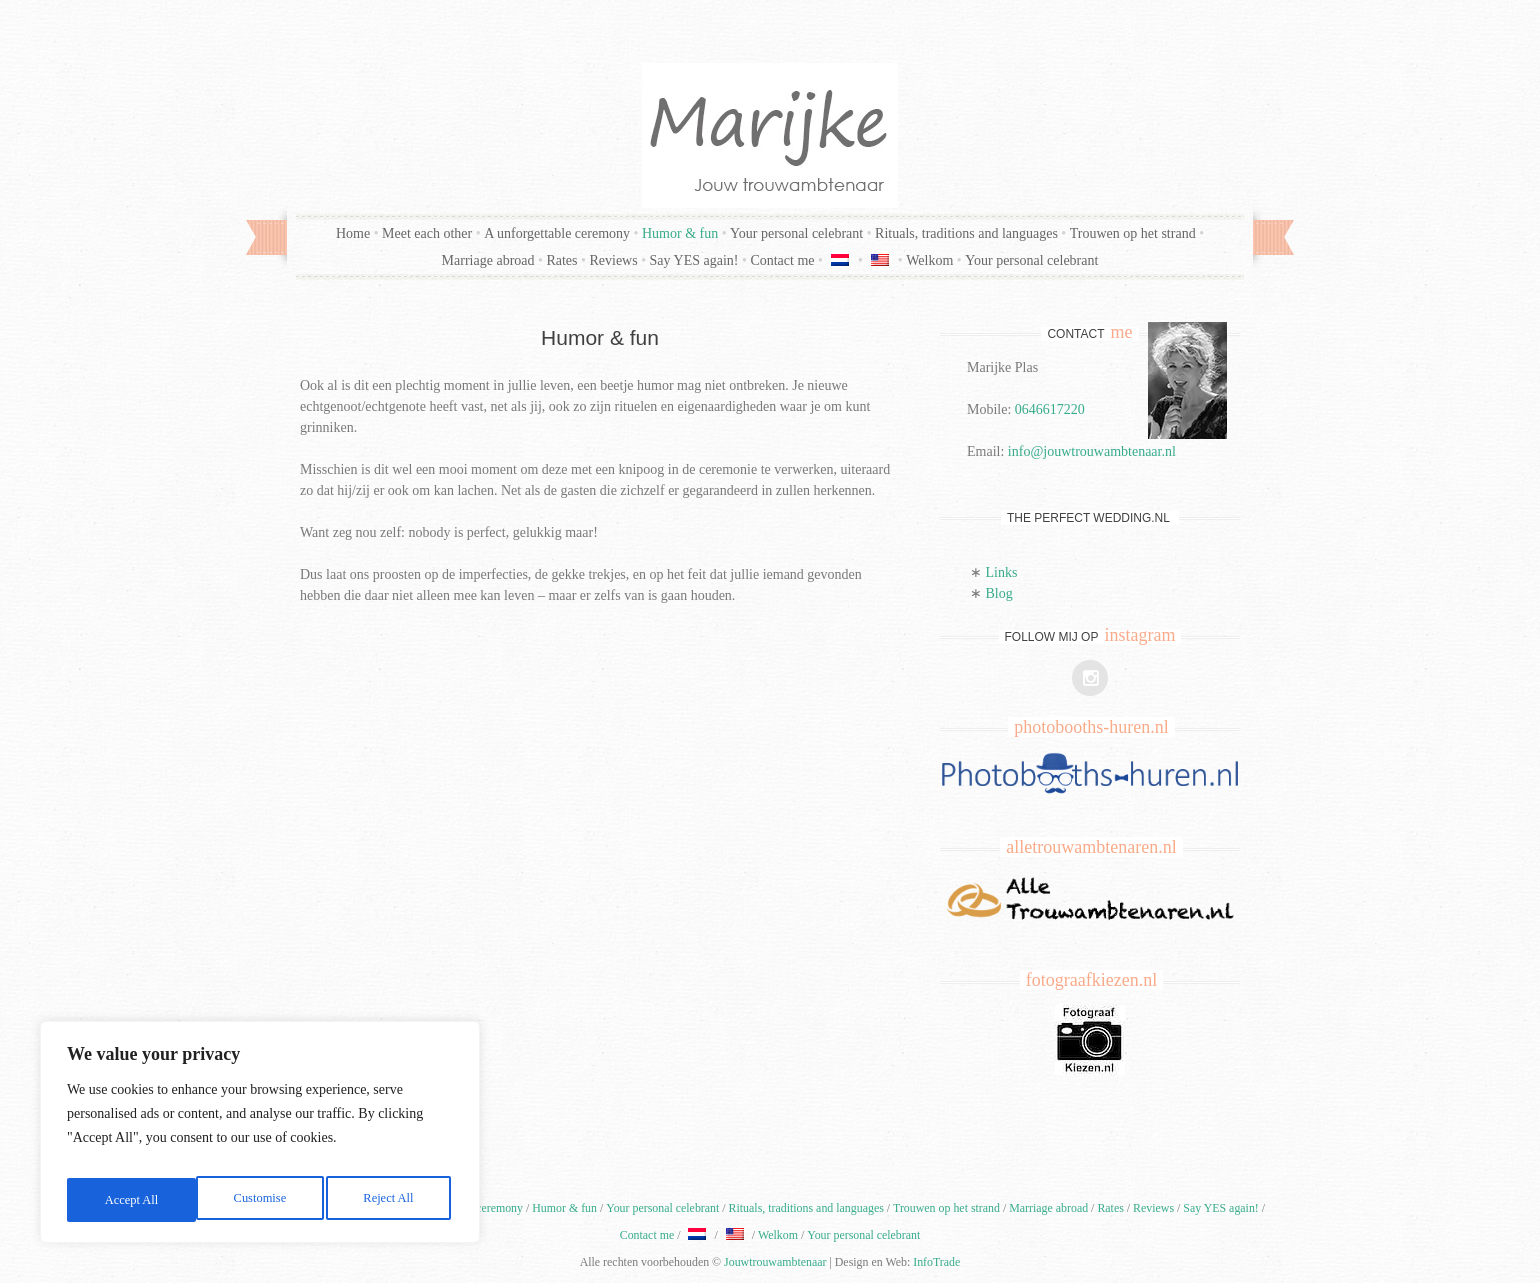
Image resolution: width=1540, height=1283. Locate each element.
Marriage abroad (488, 260)
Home (353, 233)
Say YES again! (694, 260)
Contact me (782, 260)
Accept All (390, 1199)
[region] (260, 1138)
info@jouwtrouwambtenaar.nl (1092, 451)
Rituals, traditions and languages (966, 233)
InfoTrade (936, 1262)
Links (1002, 572)
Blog (999, 593)
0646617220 (1050, 409)
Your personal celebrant (796, 233)
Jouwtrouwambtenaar (775, 1262)
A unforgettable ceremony (557, 233)
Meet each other (427, 233)
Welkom (929, 260)
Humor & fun (680, 233)
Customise (128, 1199)
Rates (561, 260)
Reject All (259, 1199)
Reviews (613, 260)
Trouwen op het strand (1133, 233)
